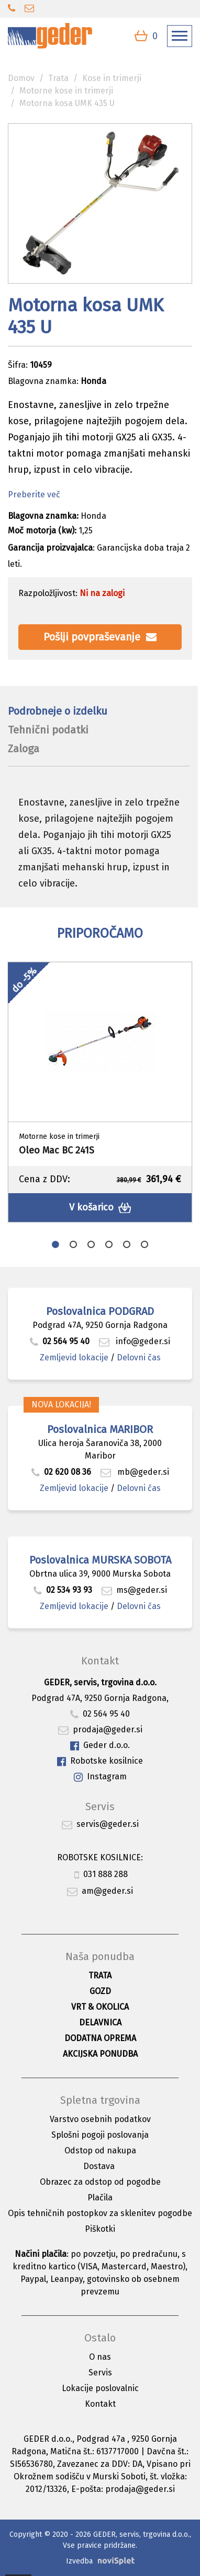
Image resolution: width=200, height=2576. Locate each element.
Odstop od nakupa (100, 2150)
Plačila (100, 2197)
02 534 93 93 (64, 1590)
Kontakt (100, 2404)
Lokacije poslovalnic (100, 2388)
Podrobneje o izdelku (57, 711)
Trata (58, 78)
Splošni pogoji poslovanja (100, 2135)
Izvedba (79, 2561)
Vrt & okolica (100, 2007)
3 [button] (91, 1244)
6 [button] (144, 1244)
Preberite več (34, 494)
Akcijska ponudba (100, 2054)
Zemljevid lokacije (74, 1357)
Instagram (100, 1776)
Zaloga (23, 748)
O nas (100, 2357)
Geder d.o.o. (100, 1745)
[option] (100, 1092)
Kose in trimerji (111, 78)
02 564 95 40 (60, 1341)
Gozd (100, 1991)
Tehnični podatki (48, 730)
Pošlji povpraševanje (100, 637)
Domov (21, 78)
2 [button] (73, 1244)
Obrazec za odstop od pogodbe (100, 2182)
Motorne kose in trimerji (66, 91)
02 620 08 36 (61, 1472)
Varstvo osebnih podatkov (100, 2119)
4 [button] (109, 1244)
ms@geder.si (134, 1590)
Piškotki (100, 2229)
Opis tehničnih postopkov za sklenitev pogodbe (100, 2213)
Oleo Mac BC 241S (56, 1150)
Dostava (99, 2166)
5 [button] (127, 1244)
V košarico (100, 1208)
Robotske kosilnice (100, 1761)
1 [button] (55, 1244)
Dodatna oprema (100, 2038)
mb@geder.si (135, 1472)
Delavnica (100, 2022)
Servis (100, 2372)
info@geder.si (134, 1341)
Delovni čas (139, 1357)
